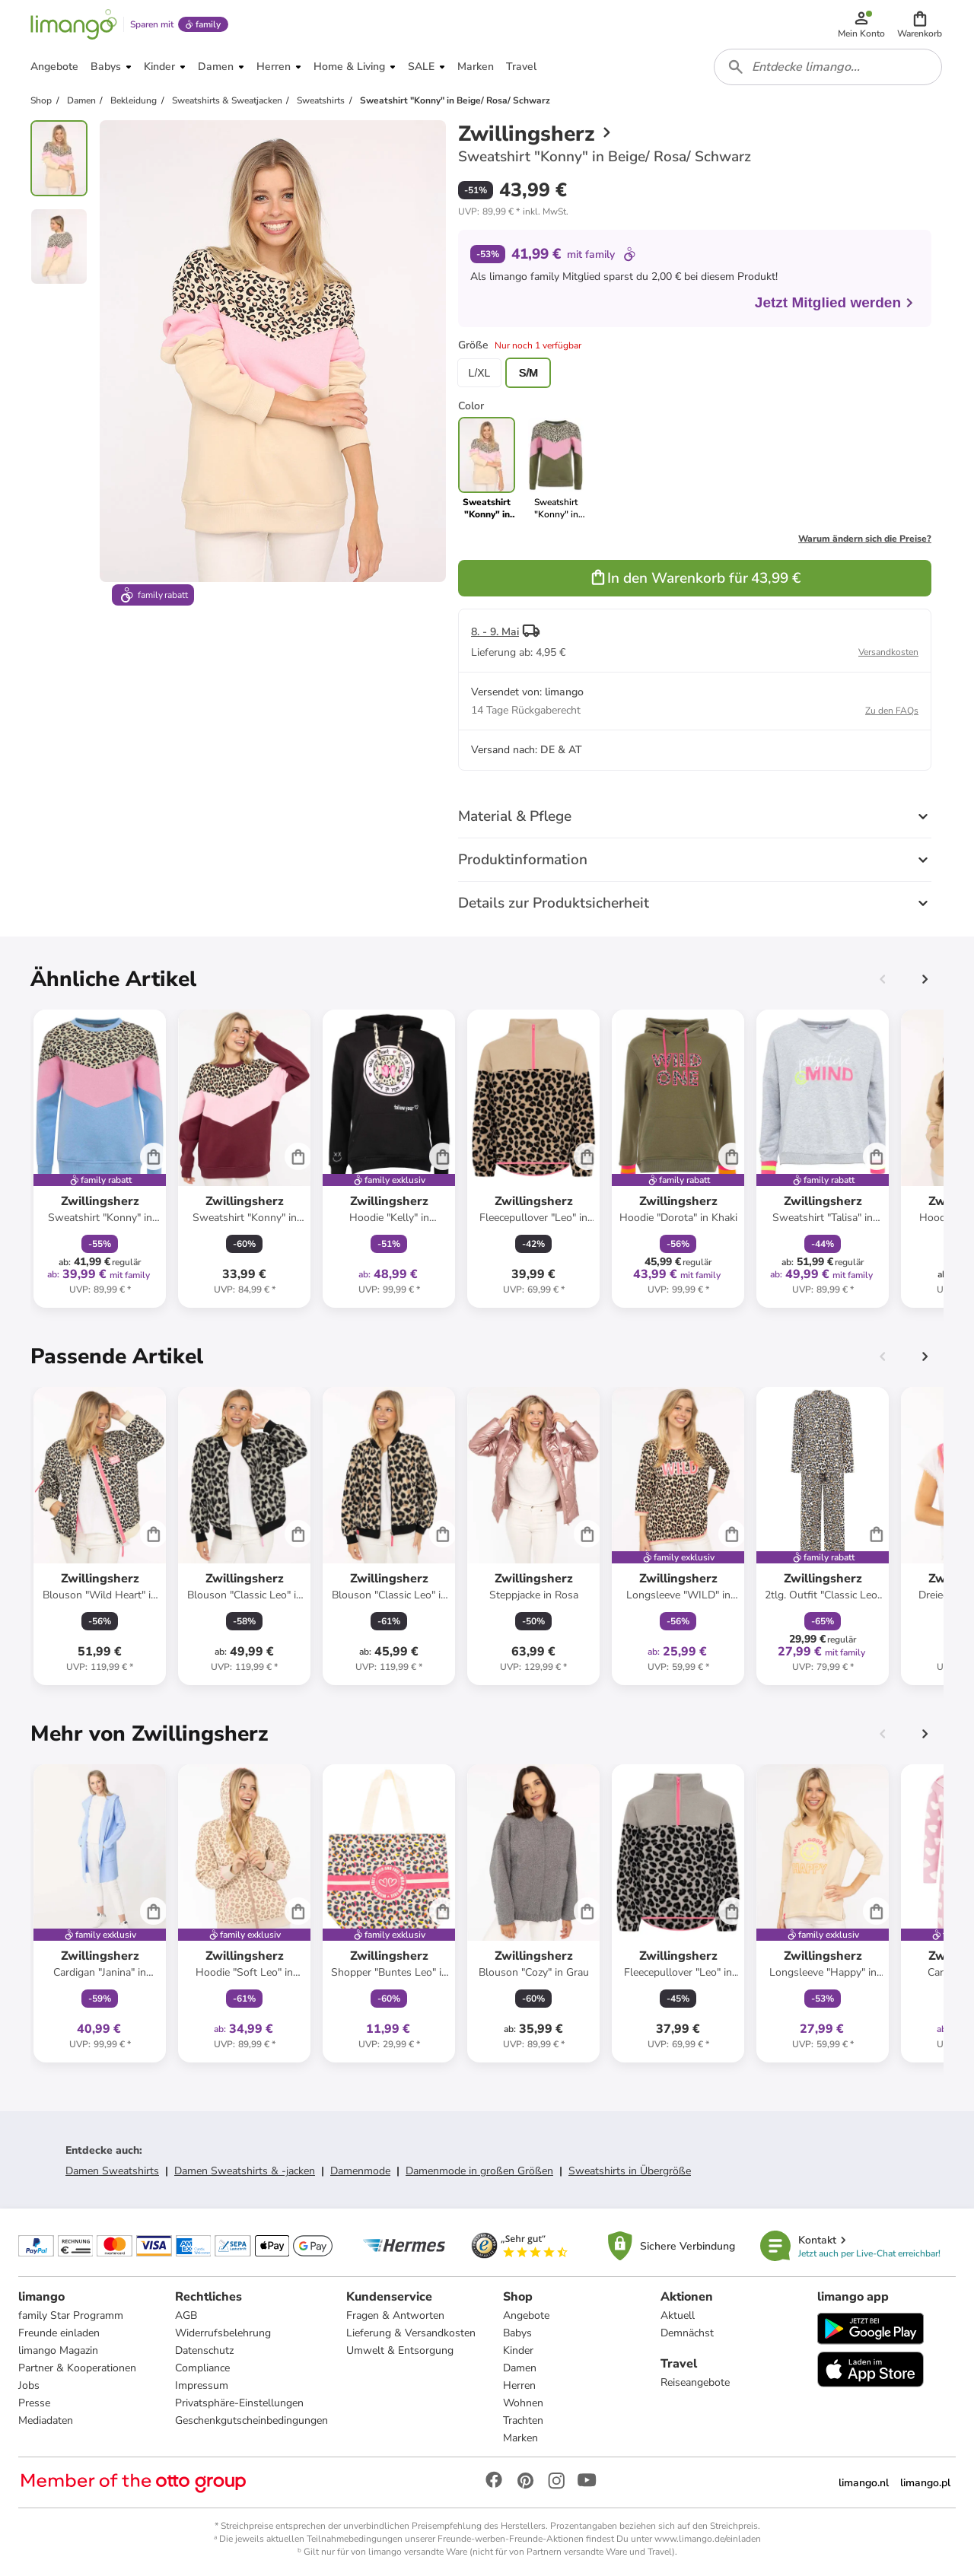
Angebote (526, 2315)
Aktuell (677, 2315)
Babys (517, 2333)
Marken (520, 2438)
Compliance (202, 2368)
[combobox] (828, 67)
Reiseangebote (695, 2382)
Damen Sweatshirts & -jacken (244, 2171)
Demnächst (687, 2333)
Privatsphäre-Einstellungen (239, 2403)
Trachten (523, 2420)
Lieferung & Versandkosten (411, 2333)
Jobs (29, 2385)
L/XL (480, 373)
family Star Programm (70, 2315)
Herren (519, 2385)
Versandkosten (888, 652)
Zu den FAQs (891, 710)
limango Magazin (58, 2350)
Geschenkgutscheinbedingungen (251, 2420)
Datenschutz (204, 2350)
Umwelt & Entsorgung (400, 2350)
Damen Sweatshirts (112, 2171)
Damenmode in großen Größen (479, 2171)
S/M (528, 373)
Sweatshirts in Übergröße (629, 2171)
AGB (186, 2315)
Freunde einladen (59, 2333)
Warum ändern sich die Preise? (864, 539)
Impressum (201, 2385)
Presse (34, 2403)
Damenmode (360, 2171)
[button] (919, 24)
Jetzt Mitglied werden (835, 302)
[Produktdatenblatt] (99, 1159)
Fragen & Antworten (395, 2315)
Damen (519, 2368)
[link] (555, 468)
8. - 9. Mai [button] (495, 632)
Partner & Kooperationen (77, 2368)
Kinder (518, 2350)
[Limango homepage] (73, 24)
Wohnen (523, 2403)
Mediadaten (45, 2420)
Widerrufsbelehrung (223, 2333)
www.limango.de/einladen (707, 2539)
